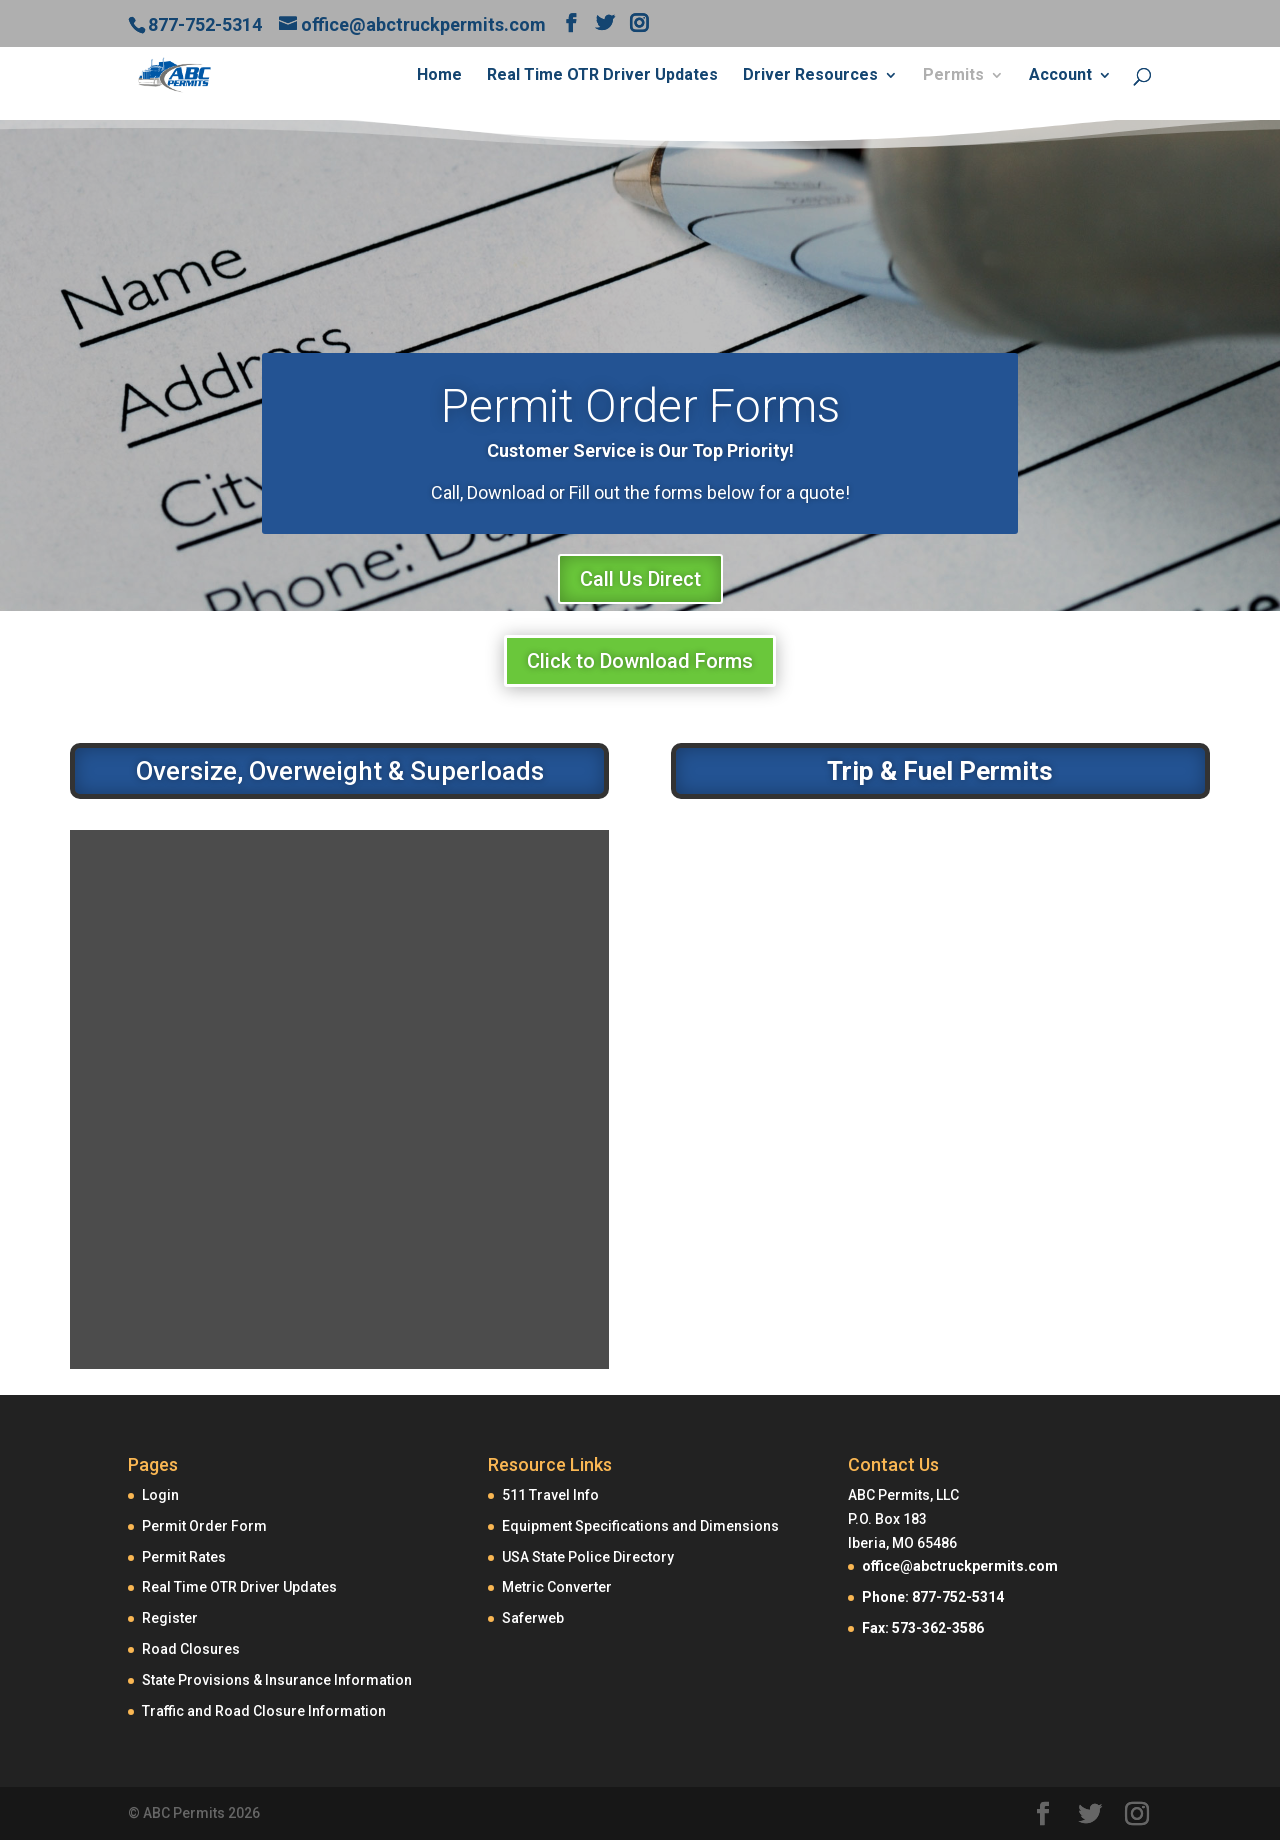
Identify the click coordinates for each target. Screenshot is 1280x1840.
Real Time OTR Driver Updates (602, 76)
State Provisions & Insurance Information (277, 1680)
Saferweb (533, 1618)
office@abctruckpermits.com (960, 1566)
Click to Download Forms (640, 661)
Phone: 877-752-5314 (933, 1597)
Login (160, 1495)
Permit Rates (184, 1557)
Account (1060, 76)
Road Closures (191, 1649)
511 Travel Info (550, 1495)
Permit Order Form (204, 1526)
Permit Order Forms (640, 406)
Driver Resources (810, 76)
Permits (953, 76)
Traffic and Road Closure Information (264, 1711)
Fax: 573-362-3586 (923, 1628)
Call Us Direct (640, 579)
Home (439, 76)
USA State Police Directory (588, 1557)
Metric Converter (557, 1587)
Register (170, 1618)
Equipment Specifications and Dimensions (640, 1526)
